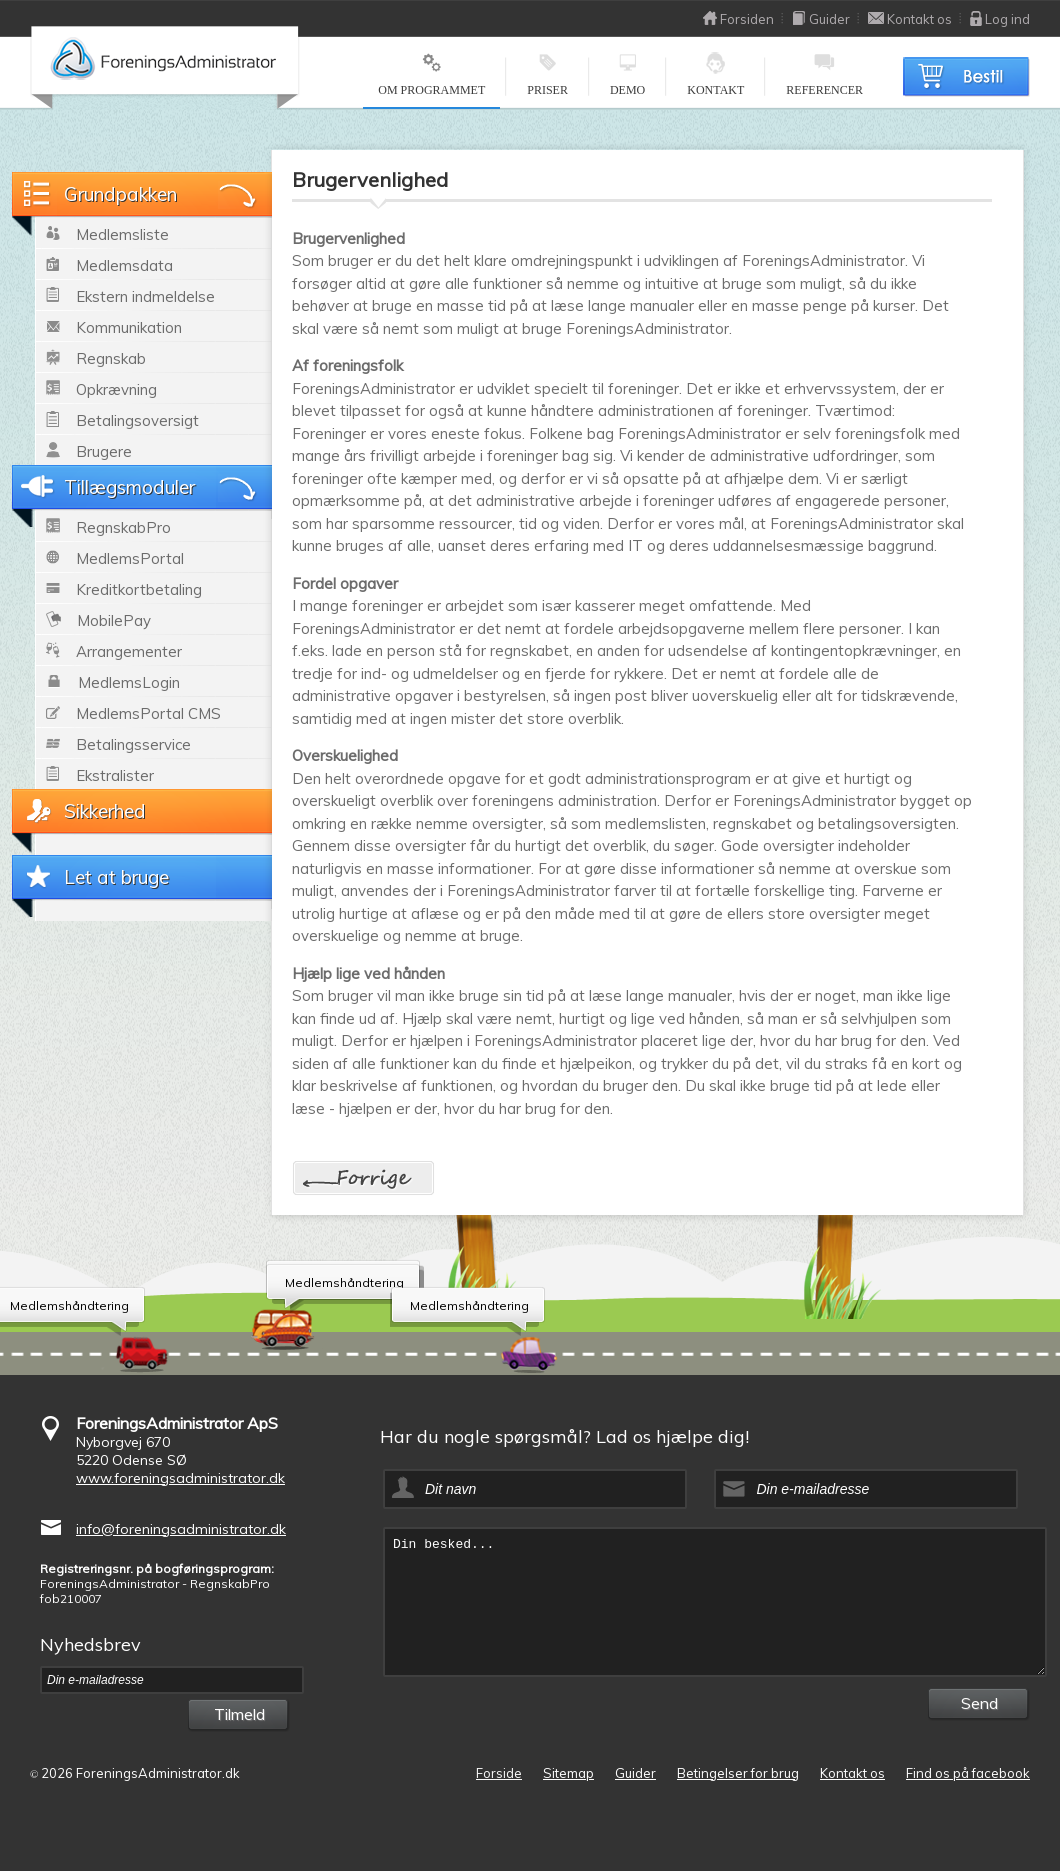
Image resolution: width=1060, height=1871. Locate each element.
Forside (499, 1773)
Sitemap (568, 1773)
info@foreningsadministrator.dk (181, 1529)
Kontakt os (910, 19)
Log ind (1000, 19)
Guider (821, 19)
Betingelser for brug (738, 1773)
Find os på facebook (968, 1773)
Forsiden (738, 19)
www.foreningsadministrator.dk (180, 1478)
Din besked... (715, 1602)
